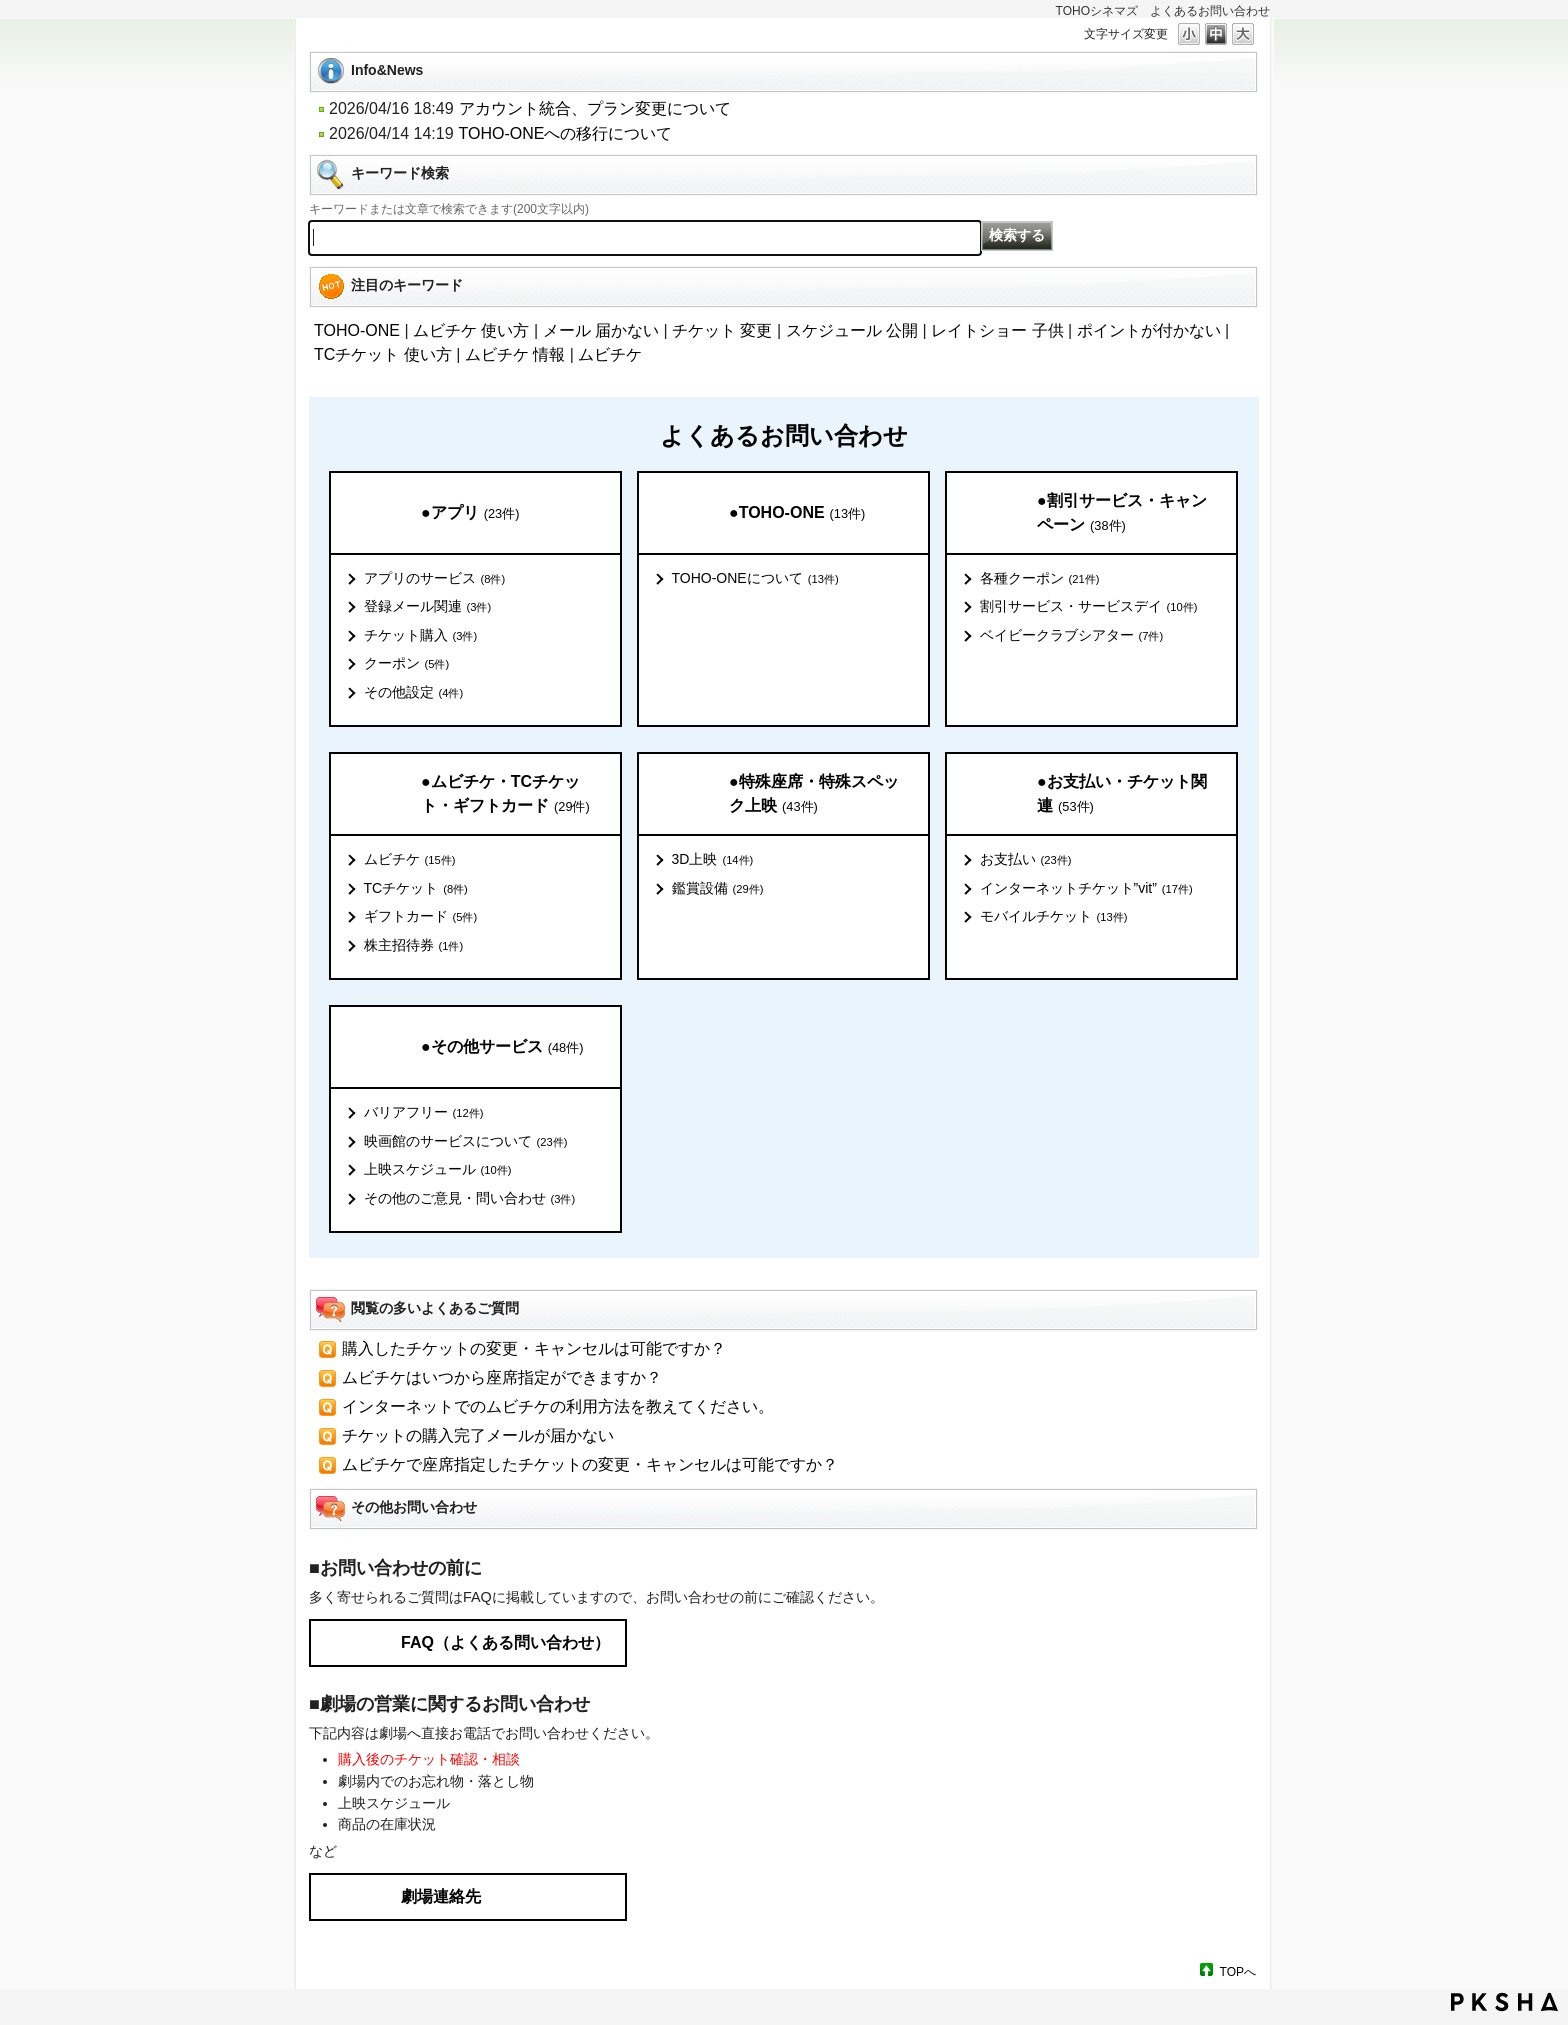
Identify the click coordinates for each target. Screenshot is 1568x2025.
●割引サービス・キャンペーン (1122, 513)
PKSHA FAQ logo (1504, 2002)
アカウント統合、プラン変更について (595, 108)
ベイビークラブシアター (1072, 636)
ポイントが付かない (1149, 330)
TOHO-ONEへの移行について (566, 133)
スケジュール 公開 (852, 330)
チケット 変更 (722, 330)
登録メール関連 (428, 607)
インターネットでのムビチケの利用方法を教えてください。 (558, 1406)
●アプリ (470, 513)
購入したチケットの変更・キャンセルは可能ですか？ (534, 1348)
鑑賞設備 (718, 889)
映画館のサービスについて (466, 1142)
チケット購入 (421, 636)
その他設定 (414, 693)
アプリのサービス (435, 579)
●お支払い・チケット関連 (1122, 794)
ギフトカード (421, 917)
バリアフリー (424, 1113)
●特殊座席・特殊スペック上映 (814, 794)
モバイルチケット (1054, 917)
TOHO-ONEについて (755, 579)
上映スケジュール (438, 1170)
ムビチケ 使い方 (471, 330)
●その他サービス (502, 1047)
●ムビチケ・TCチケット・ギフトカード (505, 794)
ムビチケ (610, 354)
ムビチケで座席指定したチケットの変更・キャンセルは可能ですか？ (590, 1464)
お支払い (1026, 860)
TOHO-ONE (357, 330)
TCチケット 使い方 (383, 354)
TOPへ (1238, 1971)
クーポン (407, 664)
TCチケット (416, 889)
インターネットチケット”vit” (1086, 889)
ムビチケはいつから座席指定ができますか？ (502, 1377)
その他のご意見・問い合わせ (470, 1199)
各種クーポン (1040, 579)
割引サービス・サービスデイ (1089, 607)
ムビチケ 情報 (515, 354)
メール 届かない (601, 330)
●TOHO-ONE (797, 513)
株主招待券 (414, 946)
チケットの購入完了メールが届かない (478, 1435)
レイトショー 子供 (997, 330)
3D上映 (713, 860)
